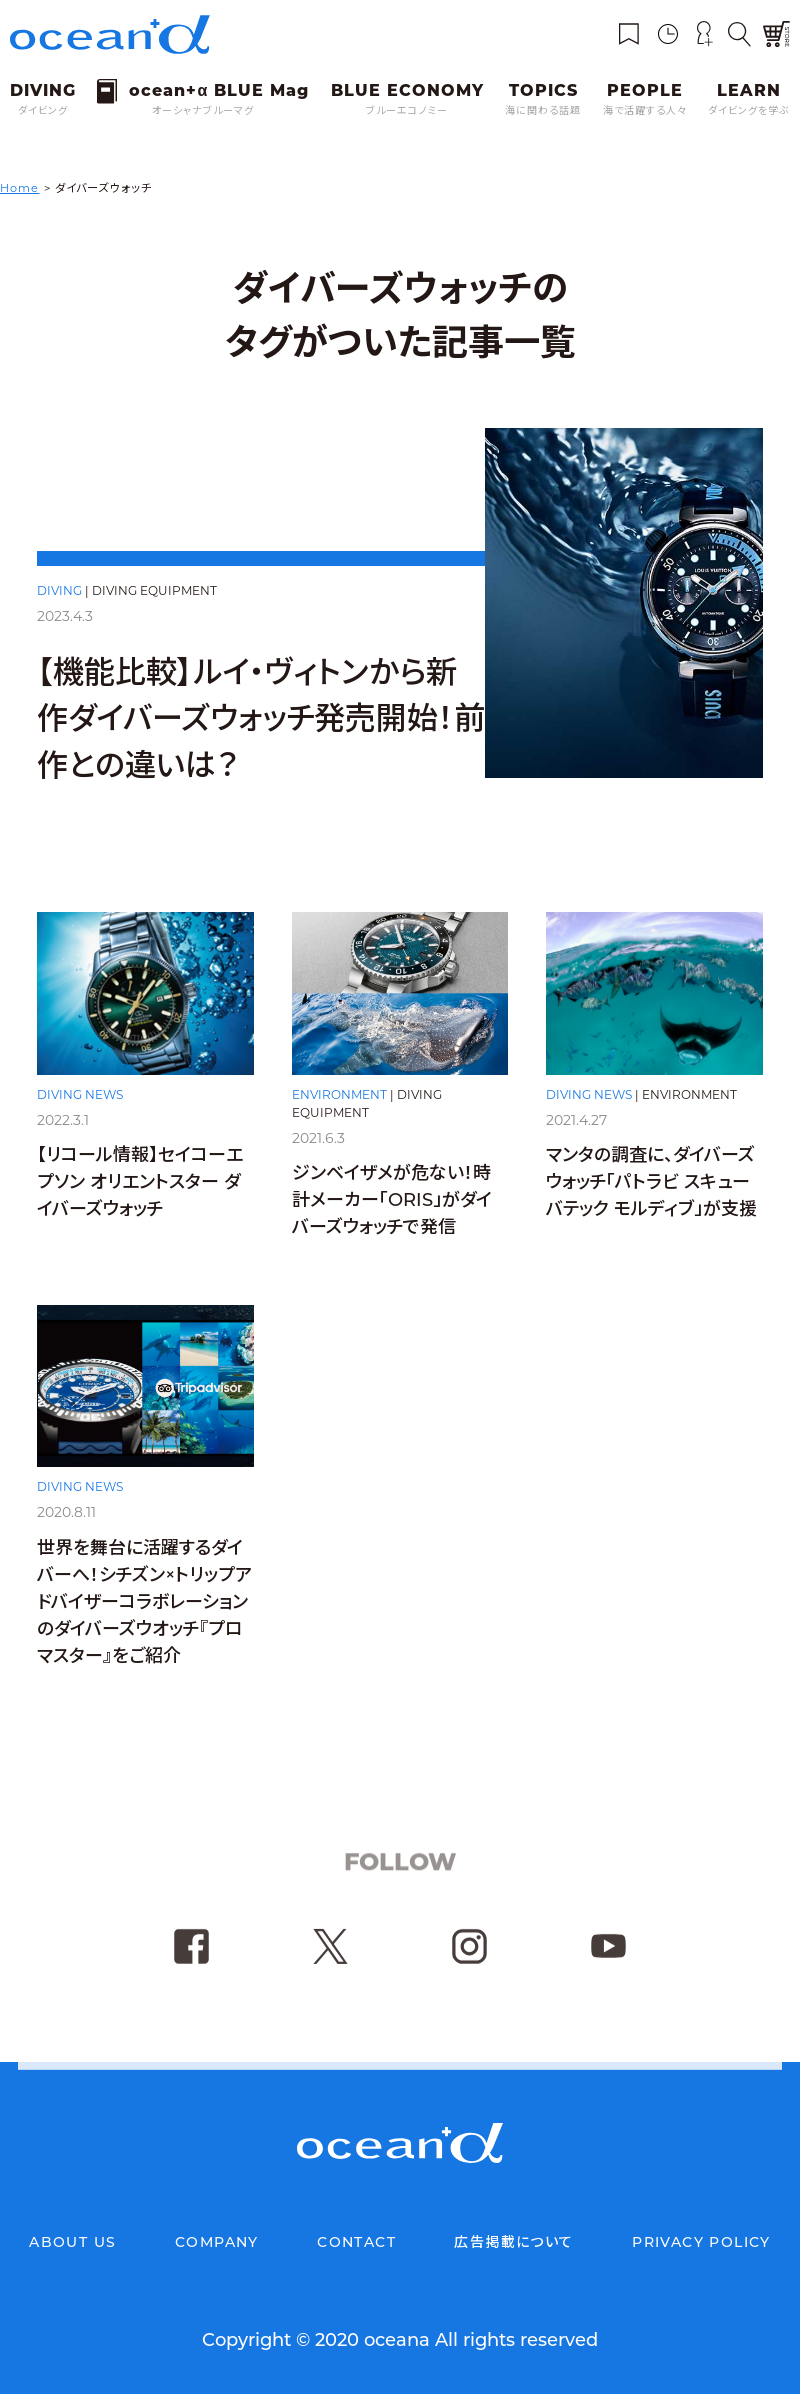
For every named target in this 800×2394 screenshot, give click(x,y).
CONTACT (356, 2242)
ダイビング (43, 110)
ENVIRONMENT (339, 1102)
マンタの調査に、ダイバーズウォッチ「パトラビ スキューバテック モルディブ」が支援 (651, 1197)
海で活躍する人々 (645, 110)
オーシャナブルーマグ (203, 110)
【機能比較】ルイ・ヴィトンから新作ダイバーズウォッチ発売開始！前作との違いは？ (261, 718)
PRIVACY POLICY (701, 2242)
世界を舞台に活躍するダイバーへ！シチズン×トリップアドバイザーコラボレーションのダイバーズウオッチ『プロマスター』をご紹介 (144, 1624)
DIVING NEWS (80, 1098)
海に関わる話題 (543, 110)
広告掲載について (513, 2242)
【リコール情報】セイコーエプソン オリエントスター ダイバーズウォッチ (140, 1187)
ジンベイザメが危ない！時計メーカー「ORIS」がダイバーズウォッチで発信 (392, 1209)
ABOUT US (72, 2242)
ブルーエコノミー (407, 110)
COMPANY (217, 2242)
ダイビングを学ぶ (749, 110)
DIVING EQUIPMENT (154, 590)
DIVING (59, 590)
